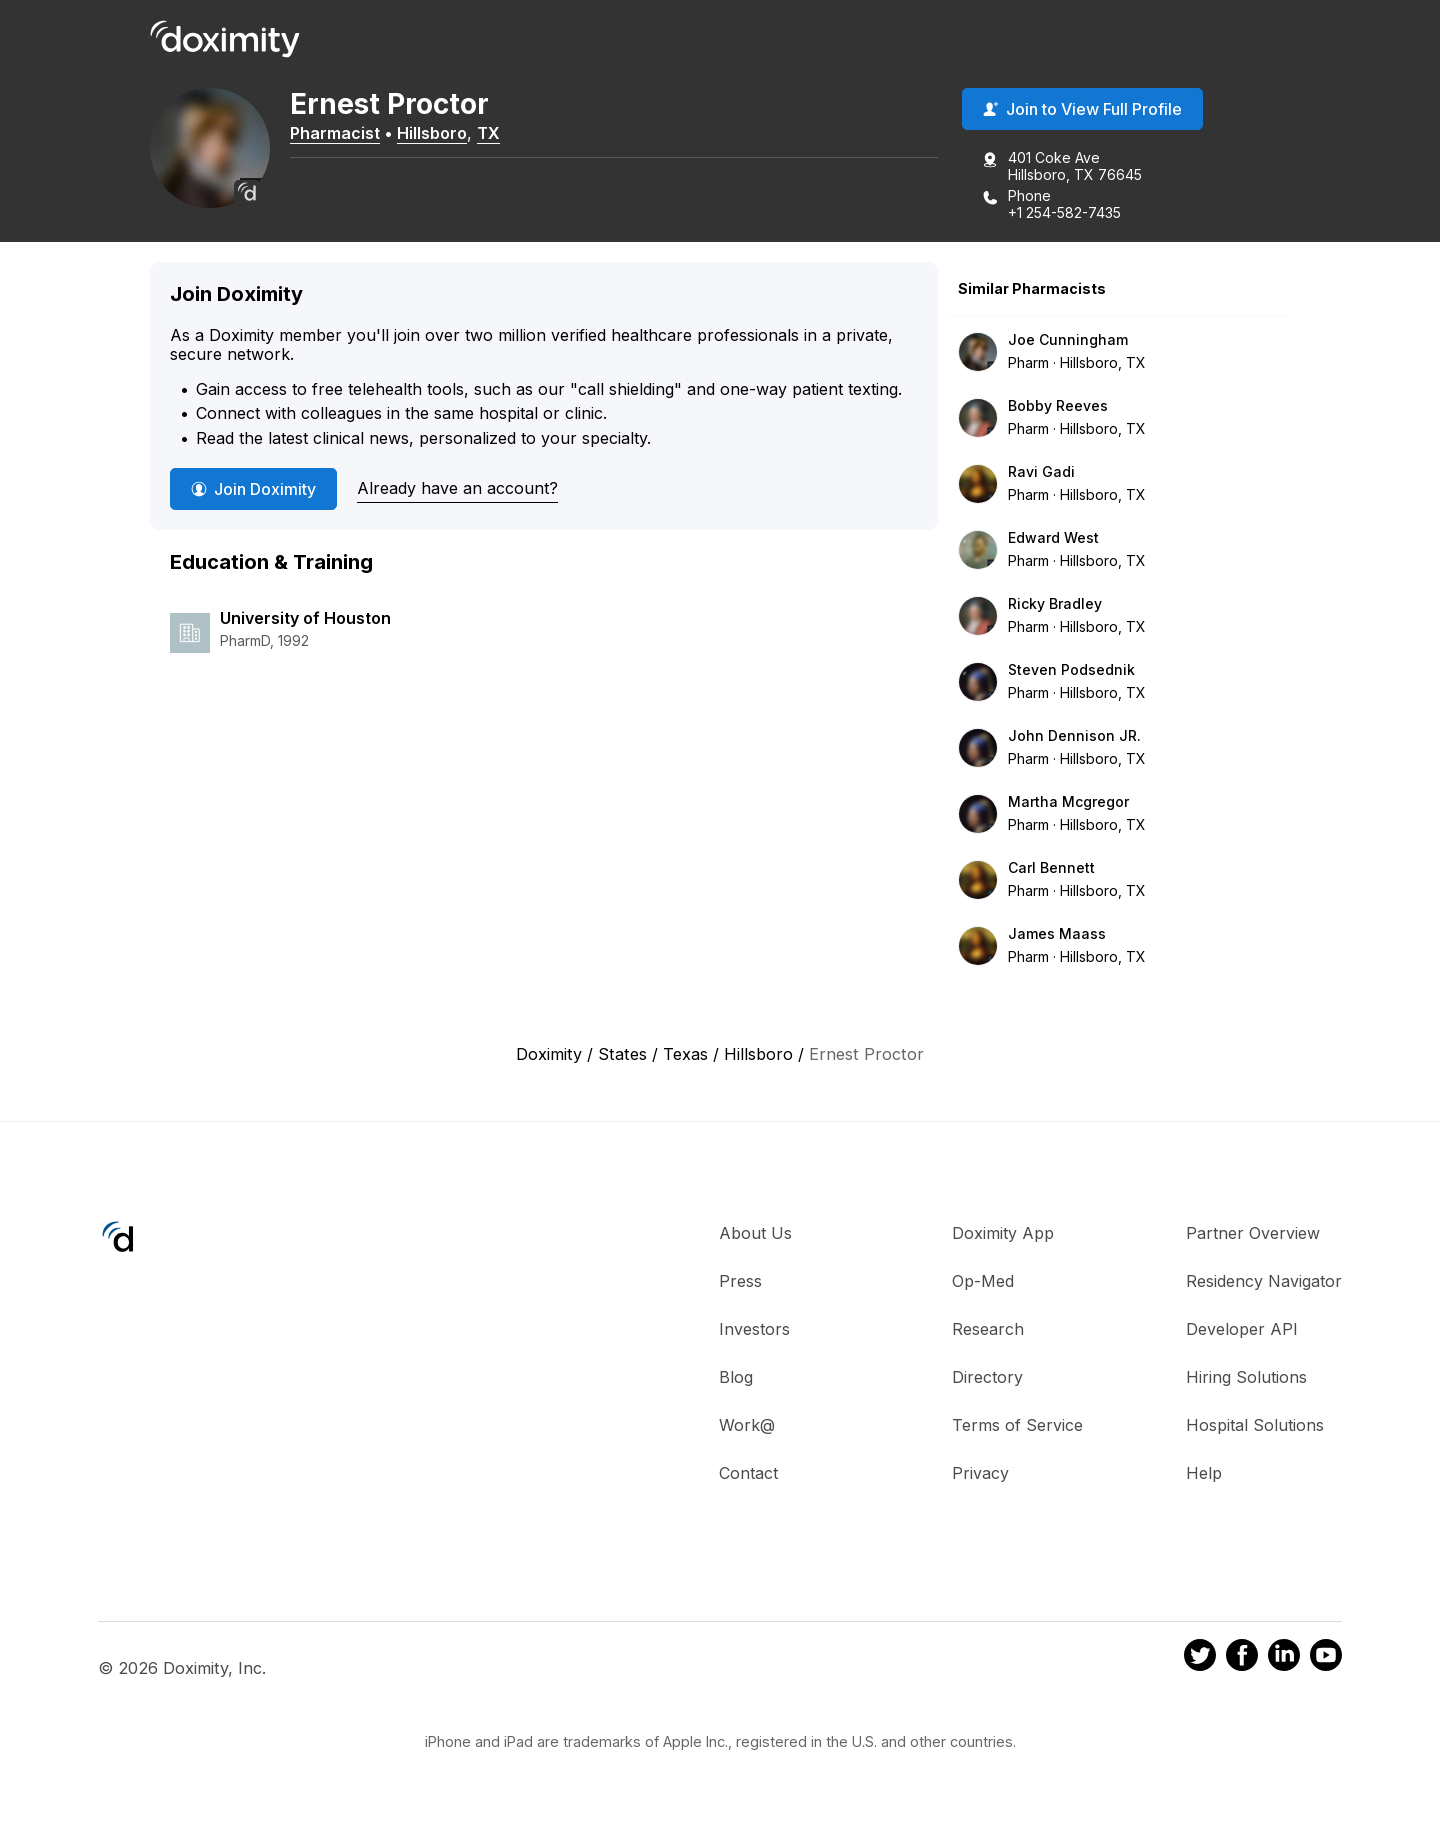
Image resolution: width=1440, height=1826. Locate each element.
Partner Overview (1253, 1233)
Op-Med (983, 1281)
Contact (748, 1473)
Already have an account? (457, 488)
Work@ (747, 1425)
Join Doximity (253, 489)
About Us (755, 1233)
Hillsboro (432, 133)
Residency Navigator (1264, 1281)
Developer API (1242, 1329)
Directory (987, 1377)
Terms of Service (1017, 1425)
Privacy (980, 1473)
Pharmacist (335, 133)
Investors (754, 1329)
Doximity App (1003, 1233)
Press (740, 1281)
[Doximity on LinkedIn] (1284, 1658)
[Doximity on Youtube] (1326, 1658)
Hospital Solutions (1255, 1425)
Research (988, 1329)
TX (488, 133)
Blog (736, 1377)
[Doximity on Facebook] (1242, 1658)
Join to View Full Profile (1082, 109)
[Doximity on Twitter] (1200, 1658)
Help (1204, 1473)
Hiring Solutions (1246, 1377)
